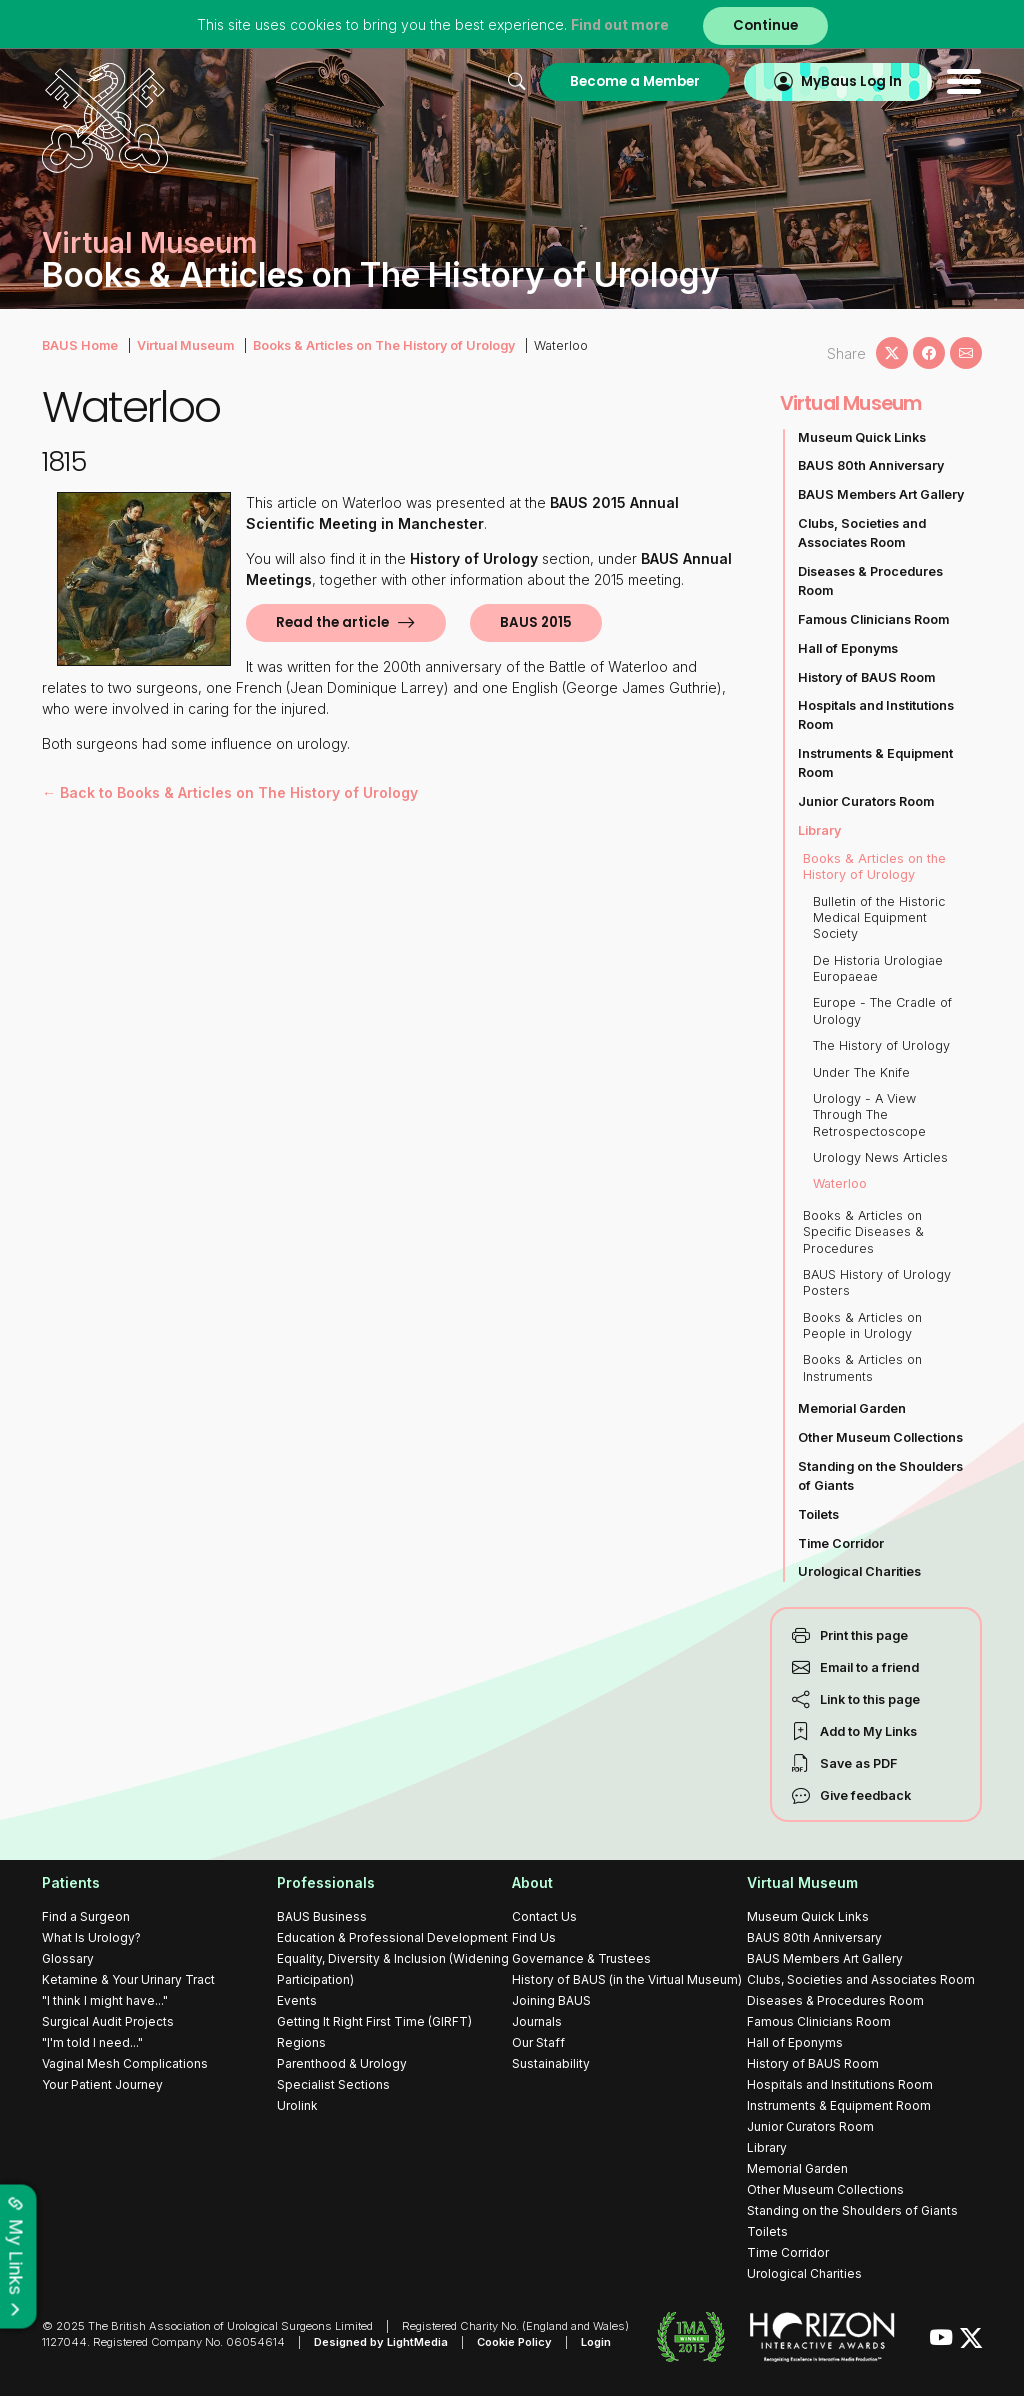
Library (819, 830)
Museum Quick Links (862, 437)
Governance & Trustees (581, 1958)
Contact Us (544, 1916)
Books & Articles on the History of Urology (874, 866)
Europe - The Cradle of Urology (882, 1010)
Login (596, 2342)
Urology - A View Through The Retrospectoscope (869, 1115)
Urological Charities (859, 1571)
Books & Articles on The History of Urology (384, 345)
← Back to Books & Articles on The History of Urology (230, 792)
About (532, 1882)
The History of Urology (881, 1045)
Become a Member (635, 81)
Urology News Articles (880, 1157)
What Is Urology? (91, 1937)
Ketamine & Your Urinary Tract (128, 1979)
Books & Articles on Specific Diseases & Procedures (863, 1232)
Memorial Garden (852, 1408)
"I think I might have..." (105, 2000)
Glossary (68, 1958)
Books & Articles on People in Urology (862, 1325)
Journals (537, 2021)
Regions (301, 2042)
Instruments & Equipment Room (875, 763)
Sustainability (551, 2063)
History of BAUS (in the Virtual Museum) (627, 1979)
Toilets (818, 1514)
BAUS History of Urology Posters (877, 1282)
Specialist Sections (333, 2084)
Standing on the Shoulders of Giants (880, 1476)
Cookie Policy (514, 2342)
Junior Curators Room (866, 801)
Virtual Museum (185, 345)
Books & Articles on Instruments (862, 1367)
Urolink (297, 2105)
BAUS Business (322, 1916)
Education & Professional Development (392, 1937)
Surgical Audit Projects (108, 2021)
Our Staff (538, 2042)
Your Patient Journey (102, 2084)
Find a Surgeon (86, 1916)
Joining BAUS (551, 2000)
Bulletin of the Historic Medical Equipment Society (879, 918)
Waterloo (840, 1183)
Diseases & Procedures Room (870, 581)
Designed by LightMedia (381, 2342)
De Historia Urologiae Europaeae (878, 968)
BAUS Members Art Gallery (881, 494)
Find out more (620, 24)
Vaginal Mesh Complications (125, 2063)
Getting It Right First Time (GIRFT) (374, 2021)
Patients (71, 1882)
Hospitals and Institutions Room (876, 715)
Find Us (534, 1937)
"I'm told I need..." (92, 2042)
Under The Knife (861, 1072)
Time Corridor (841, 1543)
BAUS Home (80, 345)
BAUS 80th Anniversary (871, 465)
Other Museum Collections (880, 1437)
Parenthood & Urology (342, 2063)
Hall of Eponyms (848, 648)
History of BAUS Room (866, 677)
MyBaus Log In (851, 81)
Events (297, 2000)
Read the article (332, 622)
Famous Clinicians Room (873, 619)
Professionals (326, 1882)
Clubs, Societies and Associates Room (862, 533)
